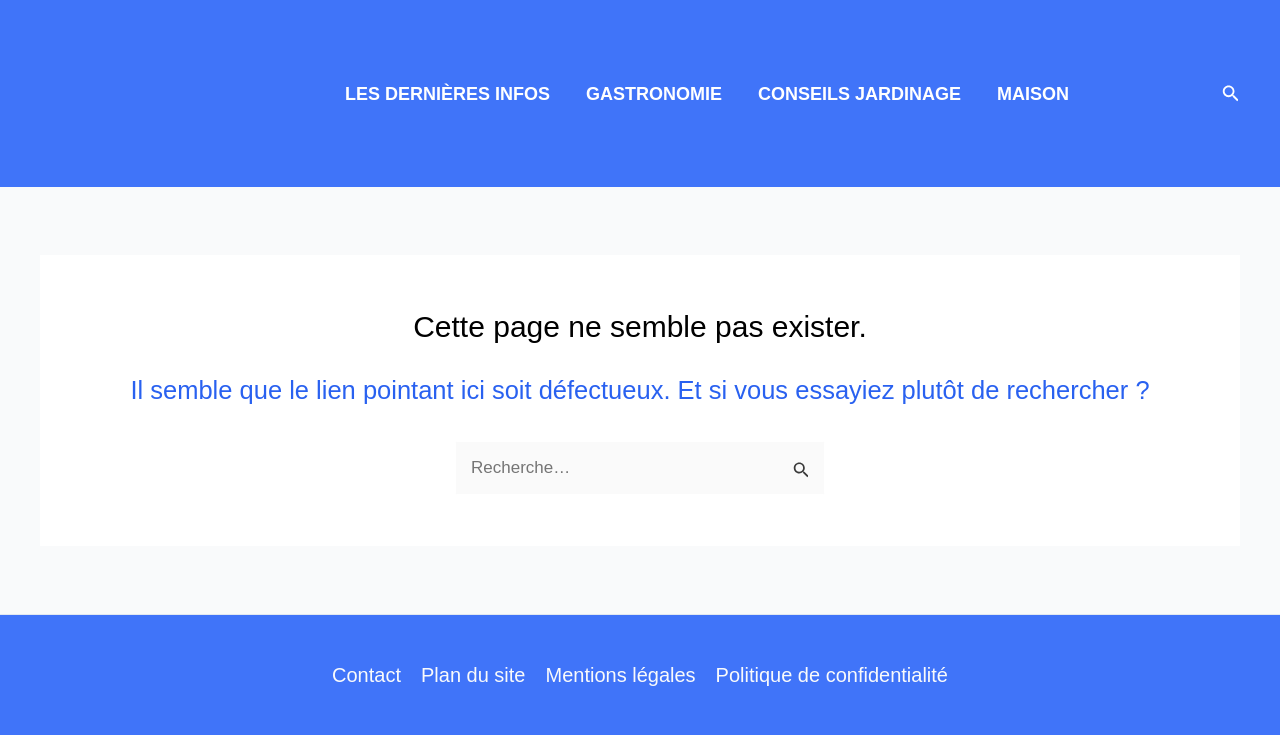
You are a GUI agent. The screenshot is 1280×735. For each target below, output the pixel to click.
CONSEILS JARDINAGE (859, 94)
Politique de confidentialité (832, 675)
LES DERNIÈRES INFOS (447, 94)
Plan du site (473, 675)
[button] (1231, 94)
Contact (366, 675)
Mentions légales (620, 675)
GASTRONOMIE (654, 94)
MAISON (1033, 94)
